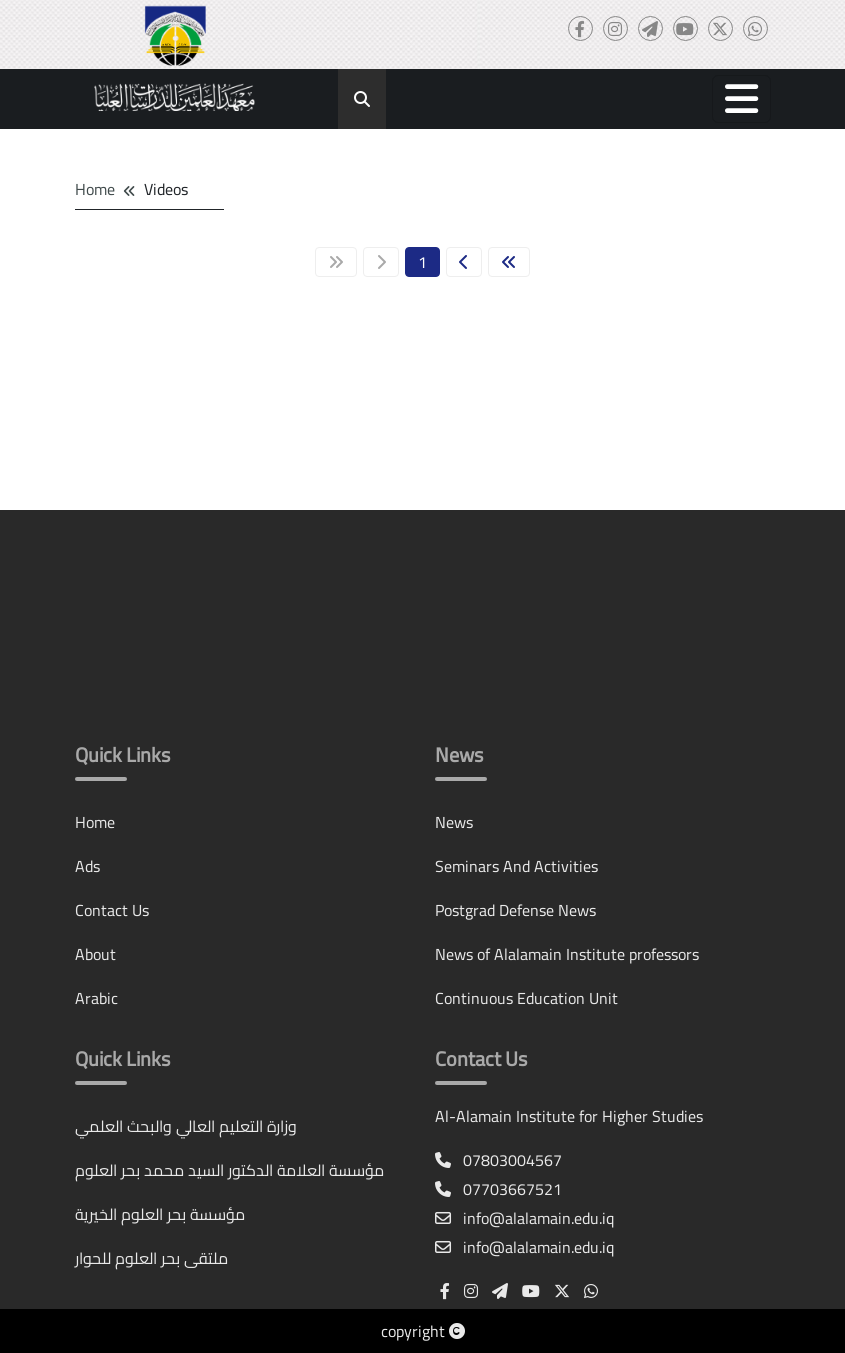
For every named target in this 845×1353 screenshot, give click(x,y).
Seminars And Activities (516, 866)
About (95, 954)
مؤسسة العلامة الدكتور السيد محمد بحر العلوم (229, 1170)
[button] (741, 99)
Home (95, 189)
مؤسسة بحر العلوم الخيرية (160, 1214)
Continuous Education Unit (526, 998)
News (454, 822)
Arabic (96, 998)
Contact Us (112, 910)
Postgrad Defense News (515, 910)
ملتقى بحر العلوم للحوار (151, 1258)
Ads (87, 866)
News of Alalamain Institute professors (567, 954)
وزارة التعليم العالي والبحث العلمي (186, 1126)
